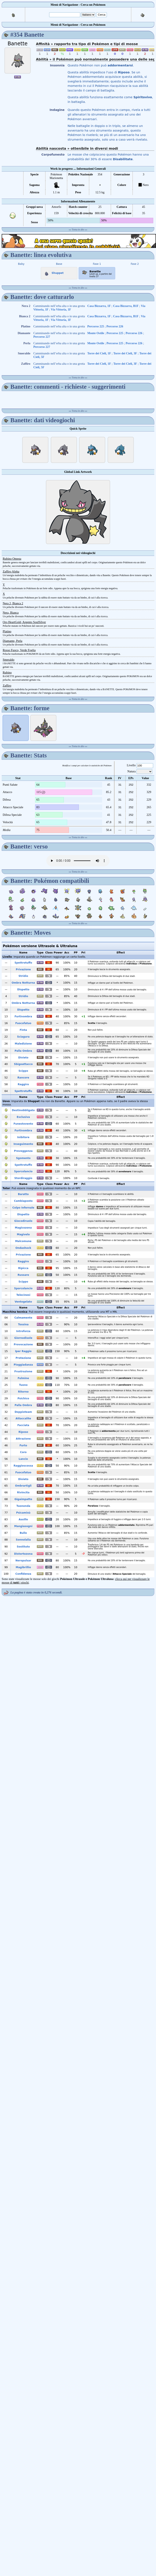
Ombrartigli (23, 1485)
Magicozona (23, 1227)
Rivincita (23, 1492)
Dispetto (23, 989)
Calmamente (23, 1317)
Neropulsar (23, 1560)
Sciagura (23, 1036)
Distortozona (23, 1553)
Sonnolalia (23, 1539)
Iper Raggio (23, 1351)
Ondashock (23, 1247)
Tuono (23, 1384)
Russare (23, 1274)
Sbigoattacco (23, 1064)
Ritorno (23, 1391)
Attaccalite (23, 1418)
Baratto (23, 1194)
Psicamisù (23, 1512)
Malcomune (23, 1241)
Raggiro (23, 1084)
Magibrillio (23, 1567)
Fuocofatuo (23, 1023)
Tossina (23, 1324)
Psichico (23, 1398)
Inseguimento (23, 1144)
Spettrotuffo (23, 962)
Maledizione (23, 1043)
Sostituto (23, 1546)
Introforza (23, 1331)
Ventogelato (23, 1301)
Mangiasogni (23, 1526)
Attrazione (23, 1438)
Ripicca (23, 1268)
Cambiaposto (23, 1200)
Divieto (23, 1057)
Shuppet (53, 272)
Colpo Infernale (23, 1207)
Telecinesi (23, 1294)
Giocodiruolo (23, 1220)
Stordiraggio (23, 1178)
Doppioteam (23, 1411)
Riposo (23, 1432)
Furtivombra (23, 1016)
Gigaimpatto (23, 1499)
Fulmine (23, 1378)
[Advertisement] (52, 240)
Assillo (23, 1519)
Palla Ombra (23, 1050)
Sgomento (23, 1158)
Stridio (23, 976)
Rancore (23, 1077)
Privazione (23, 969)
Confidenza (23, 1573)
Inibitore (23, 1137)
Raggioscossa (23, 1465)
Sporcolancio (23, 1171)
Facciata (23, 1425)
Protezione (23, 1358)
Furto (23, 1445)
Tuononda (23, 1505)
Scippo (23, 1070)
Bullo (23, 1532)
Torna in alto (78, 229)
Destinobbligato (23, 1110)
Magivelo (23, 1234)
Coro (23, 1452)
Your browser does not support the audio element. (78, 860)
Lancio (23, 1458)
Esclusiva (23, 1117)
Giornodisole (23, 1337)
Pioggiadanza (23, 1364)
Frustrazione (23, 1371)
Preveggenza (23, 1151)
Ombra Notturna (23, 982)
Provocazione (23, 1344)
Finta (23, 1030)
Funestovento (23, 1123)
